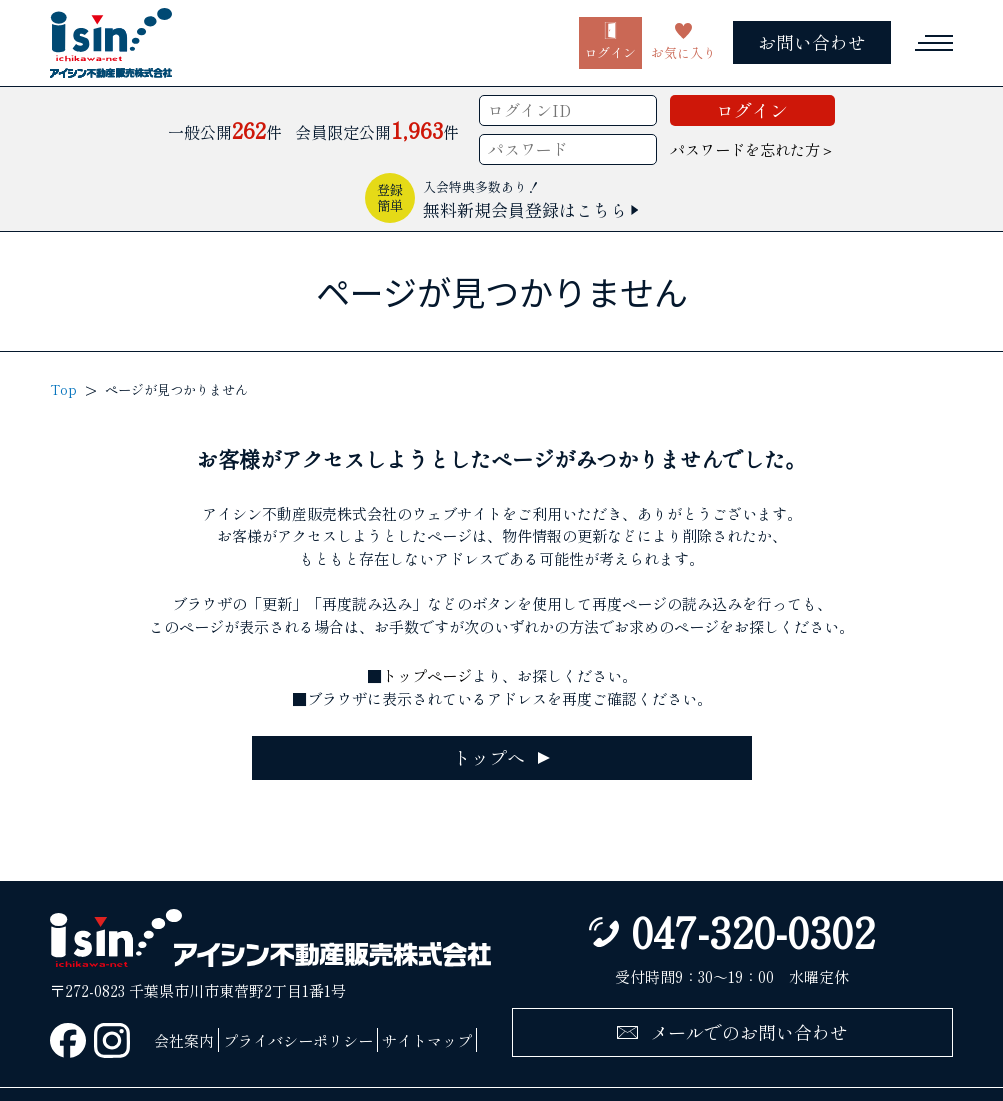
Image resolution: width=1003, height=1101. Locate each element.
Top (63, 389)
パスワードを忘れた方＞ (752, 149)
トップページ (427, 675)
